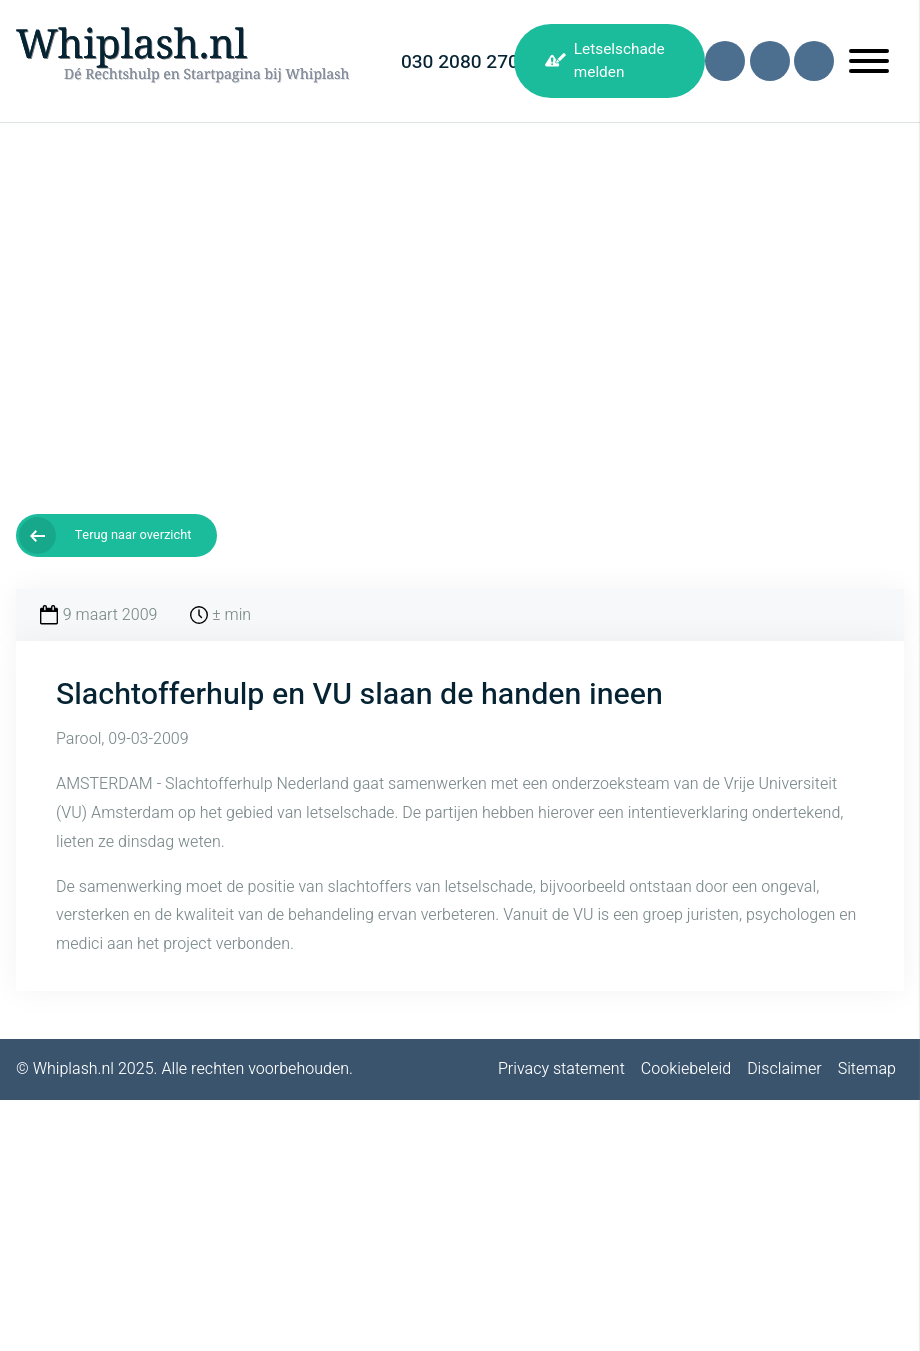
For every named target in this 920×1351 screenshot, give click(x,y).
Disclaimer (784, 1069)
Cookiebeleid (686, 1069)
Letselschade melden (619, 60)
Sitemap (867, 1069)
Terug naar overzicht (133, 535)
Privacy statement (561, 1069)
